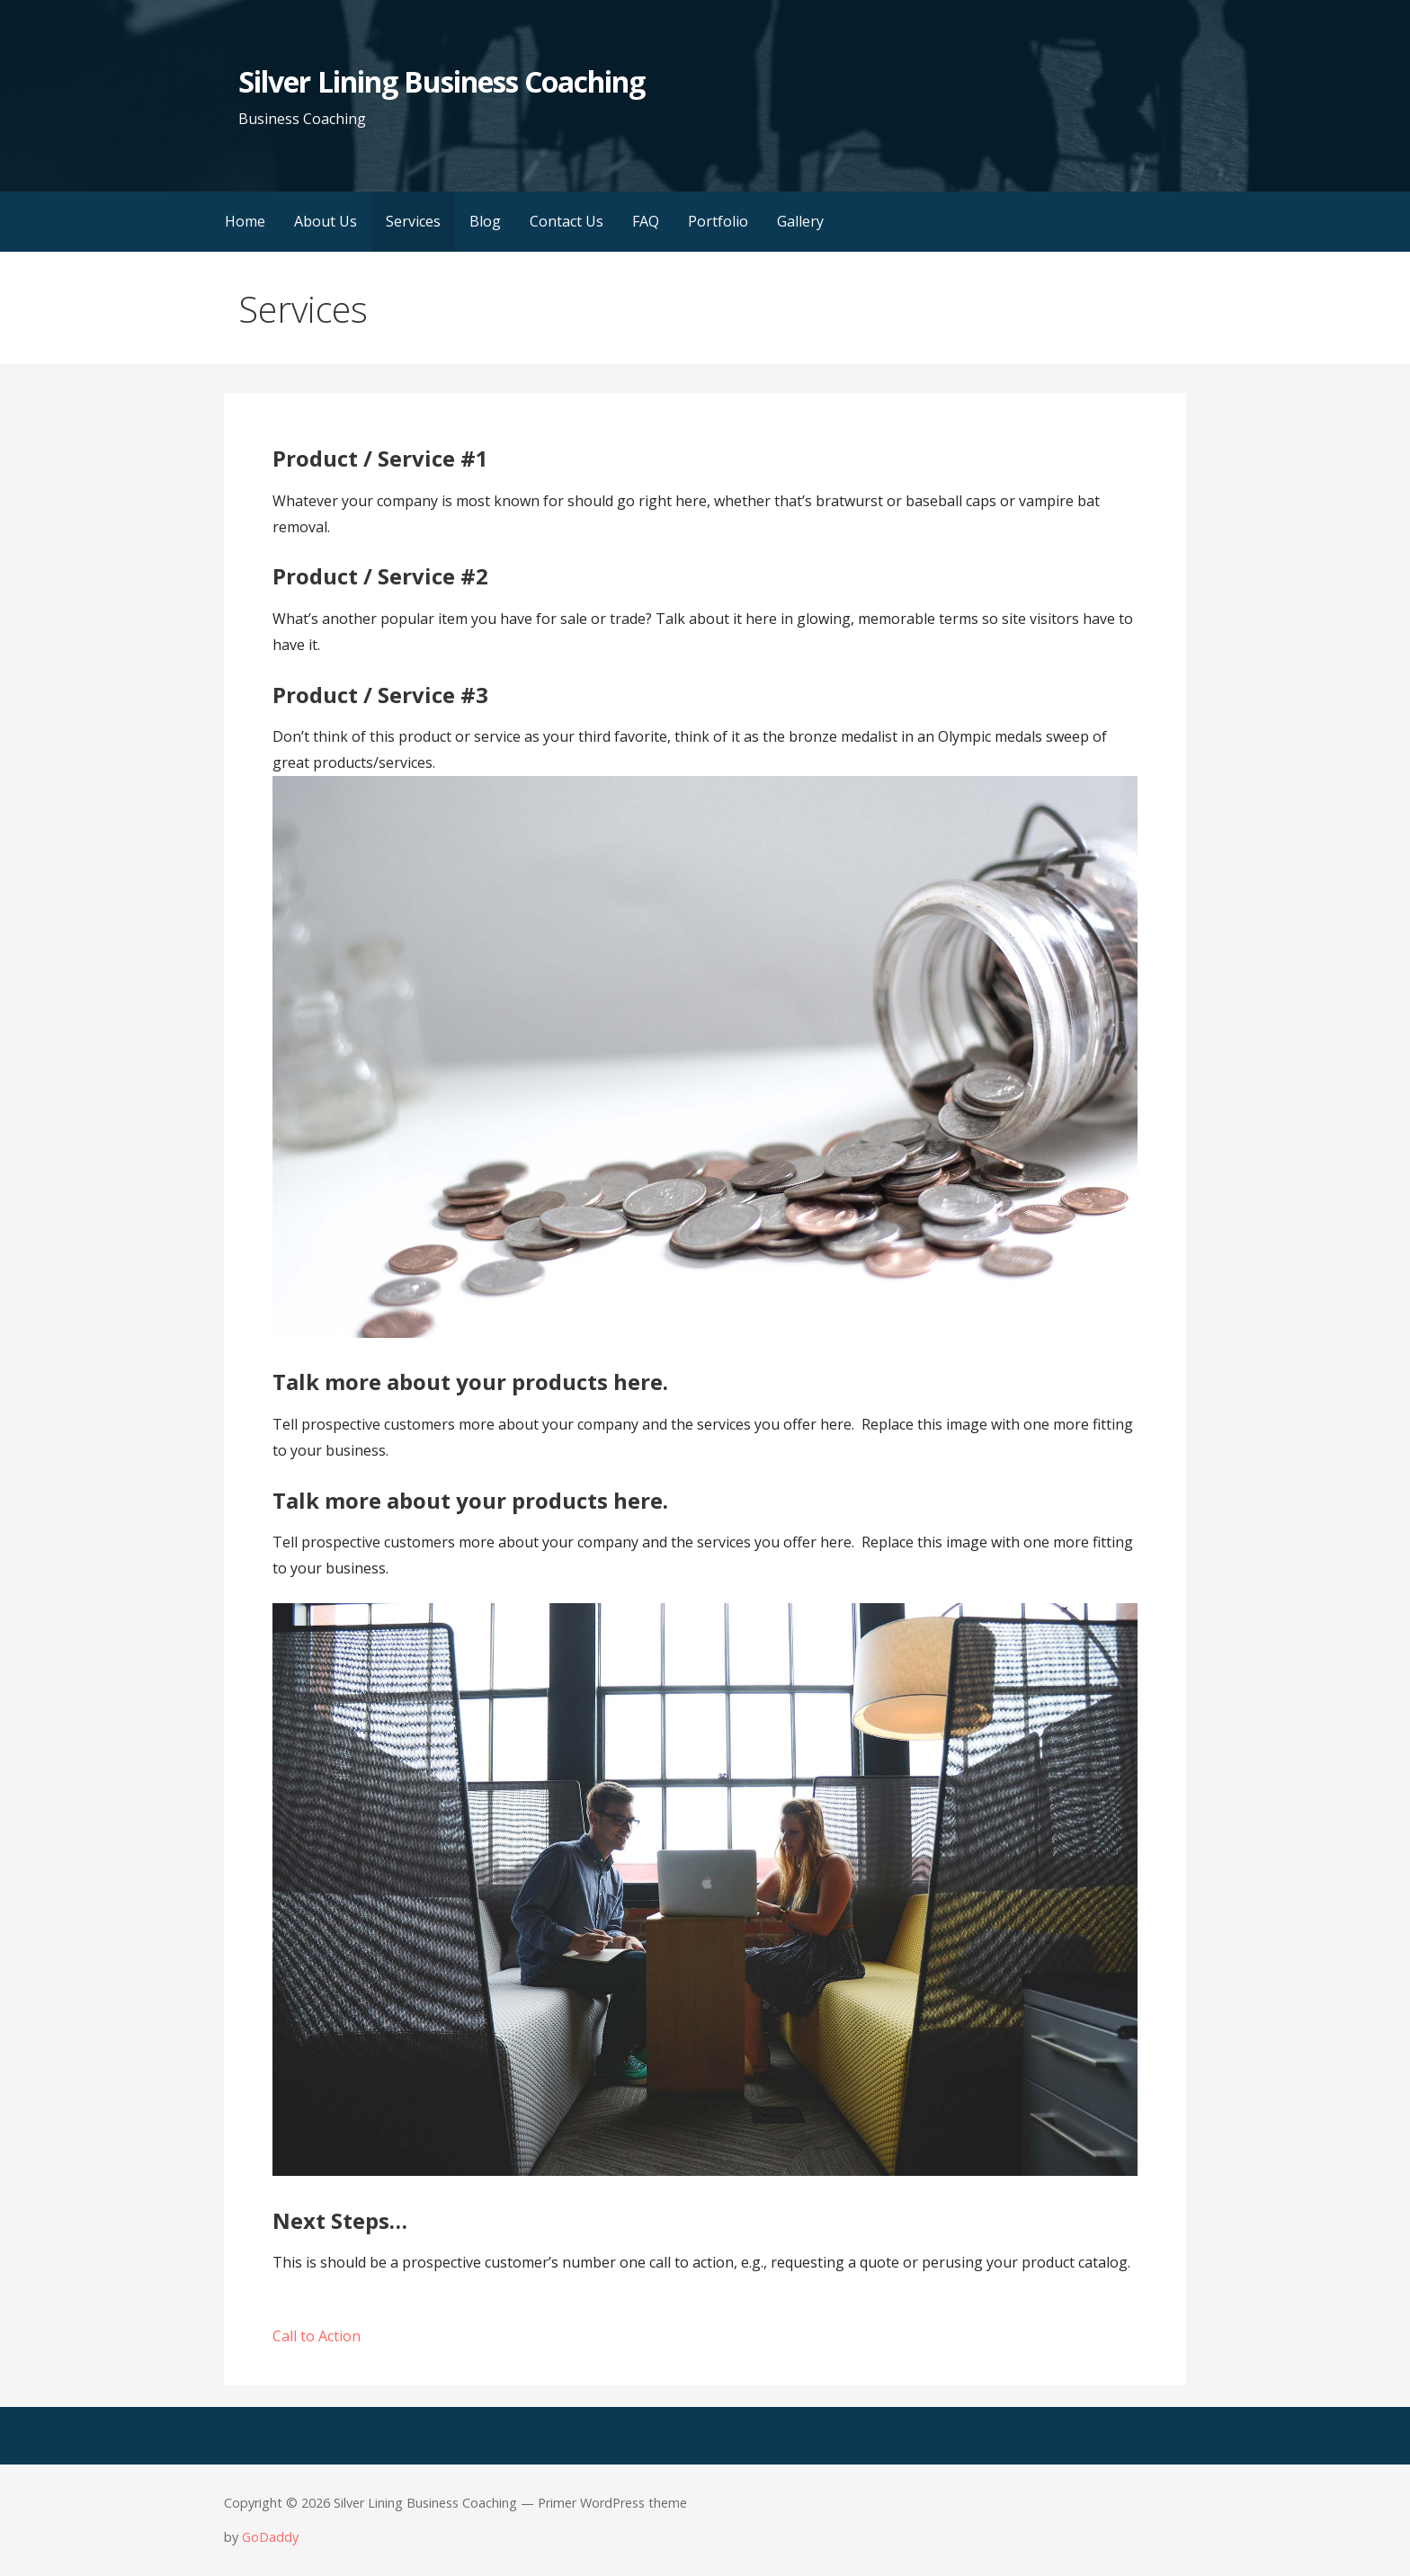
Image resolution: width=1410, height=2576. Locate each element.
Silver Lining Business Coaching (441, 81)
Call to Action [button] (316, 2336)
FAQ (645, 221)
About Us (325, 221)
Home (245, 221)
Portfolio (718, 221)
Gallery (800, 221)
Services (413, 221)
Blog (485, 221)
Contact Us (566, 221)
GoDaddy (270, 2536)
